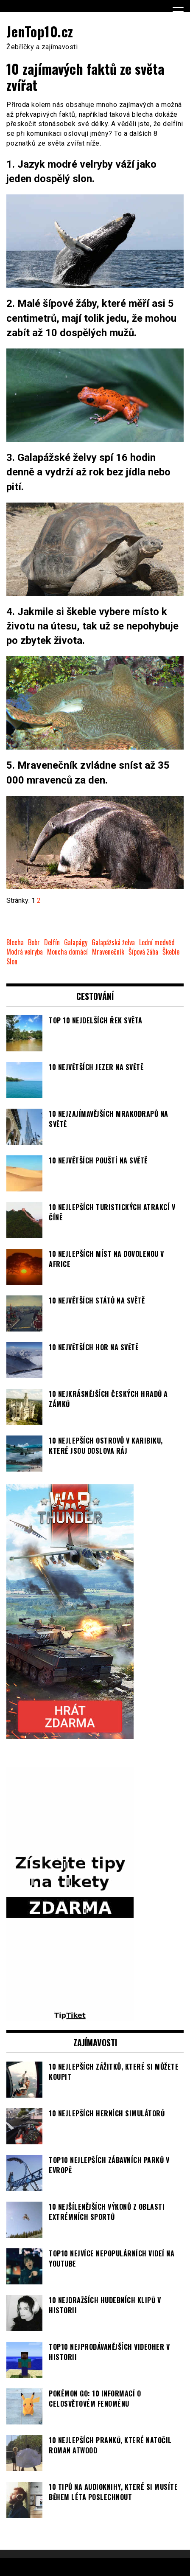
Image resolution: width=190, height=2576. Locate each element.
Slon (11, 961)
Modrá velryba (24, 952)
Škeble (170, 952)
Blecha (15, 942)
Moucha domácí (67, 952)
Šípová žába (143, 952)
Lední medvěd (157, 942)
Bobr (34, 942)
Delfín (52, 942)
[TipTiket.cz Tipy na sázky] (70, 2016)
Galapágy (75, 942)
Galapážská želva (113, 942)
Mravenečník (108, 952)
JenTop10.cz (39, 31)
